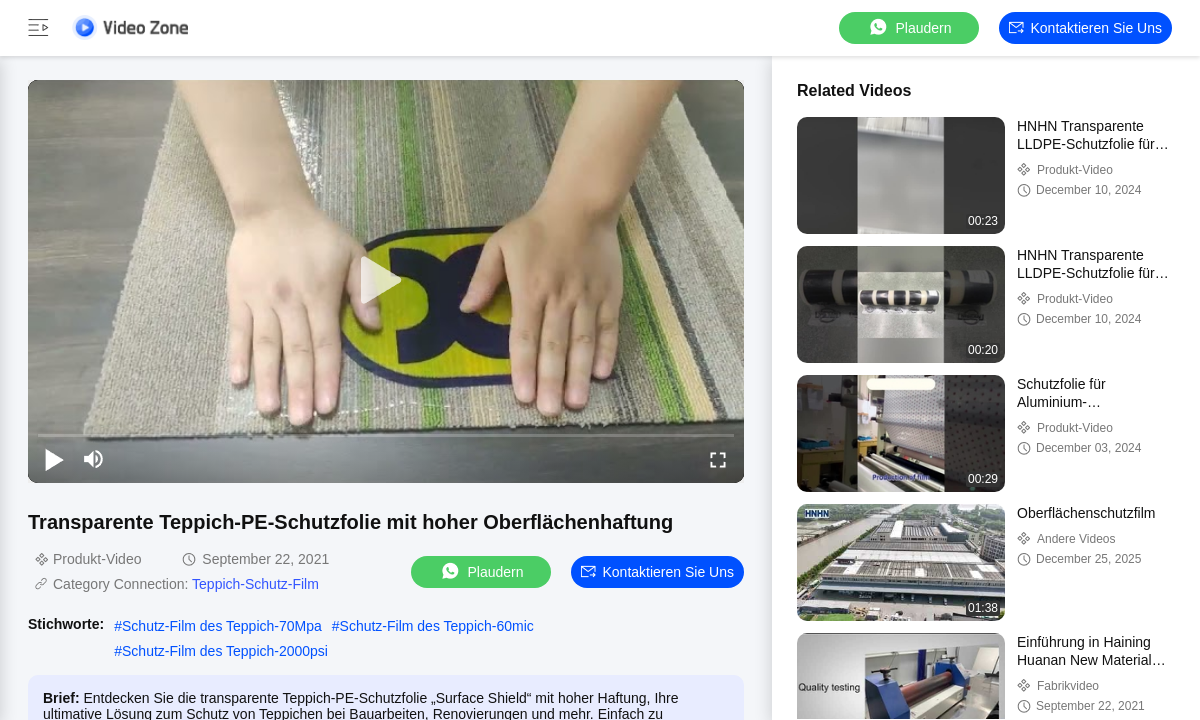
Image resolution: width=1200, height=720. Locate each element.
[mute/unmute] (94, 459)
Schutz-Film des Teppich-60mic (437, 626)
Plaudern (909, 27)
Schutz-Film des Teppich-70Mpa (222, 626)
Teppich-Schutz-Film (255, 584)
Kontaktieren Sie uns (1085, 28)
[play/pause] (54, 459)
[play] (386, 281)
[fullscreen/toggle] (718, 459)
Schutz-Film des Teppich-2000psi (225, 651)
